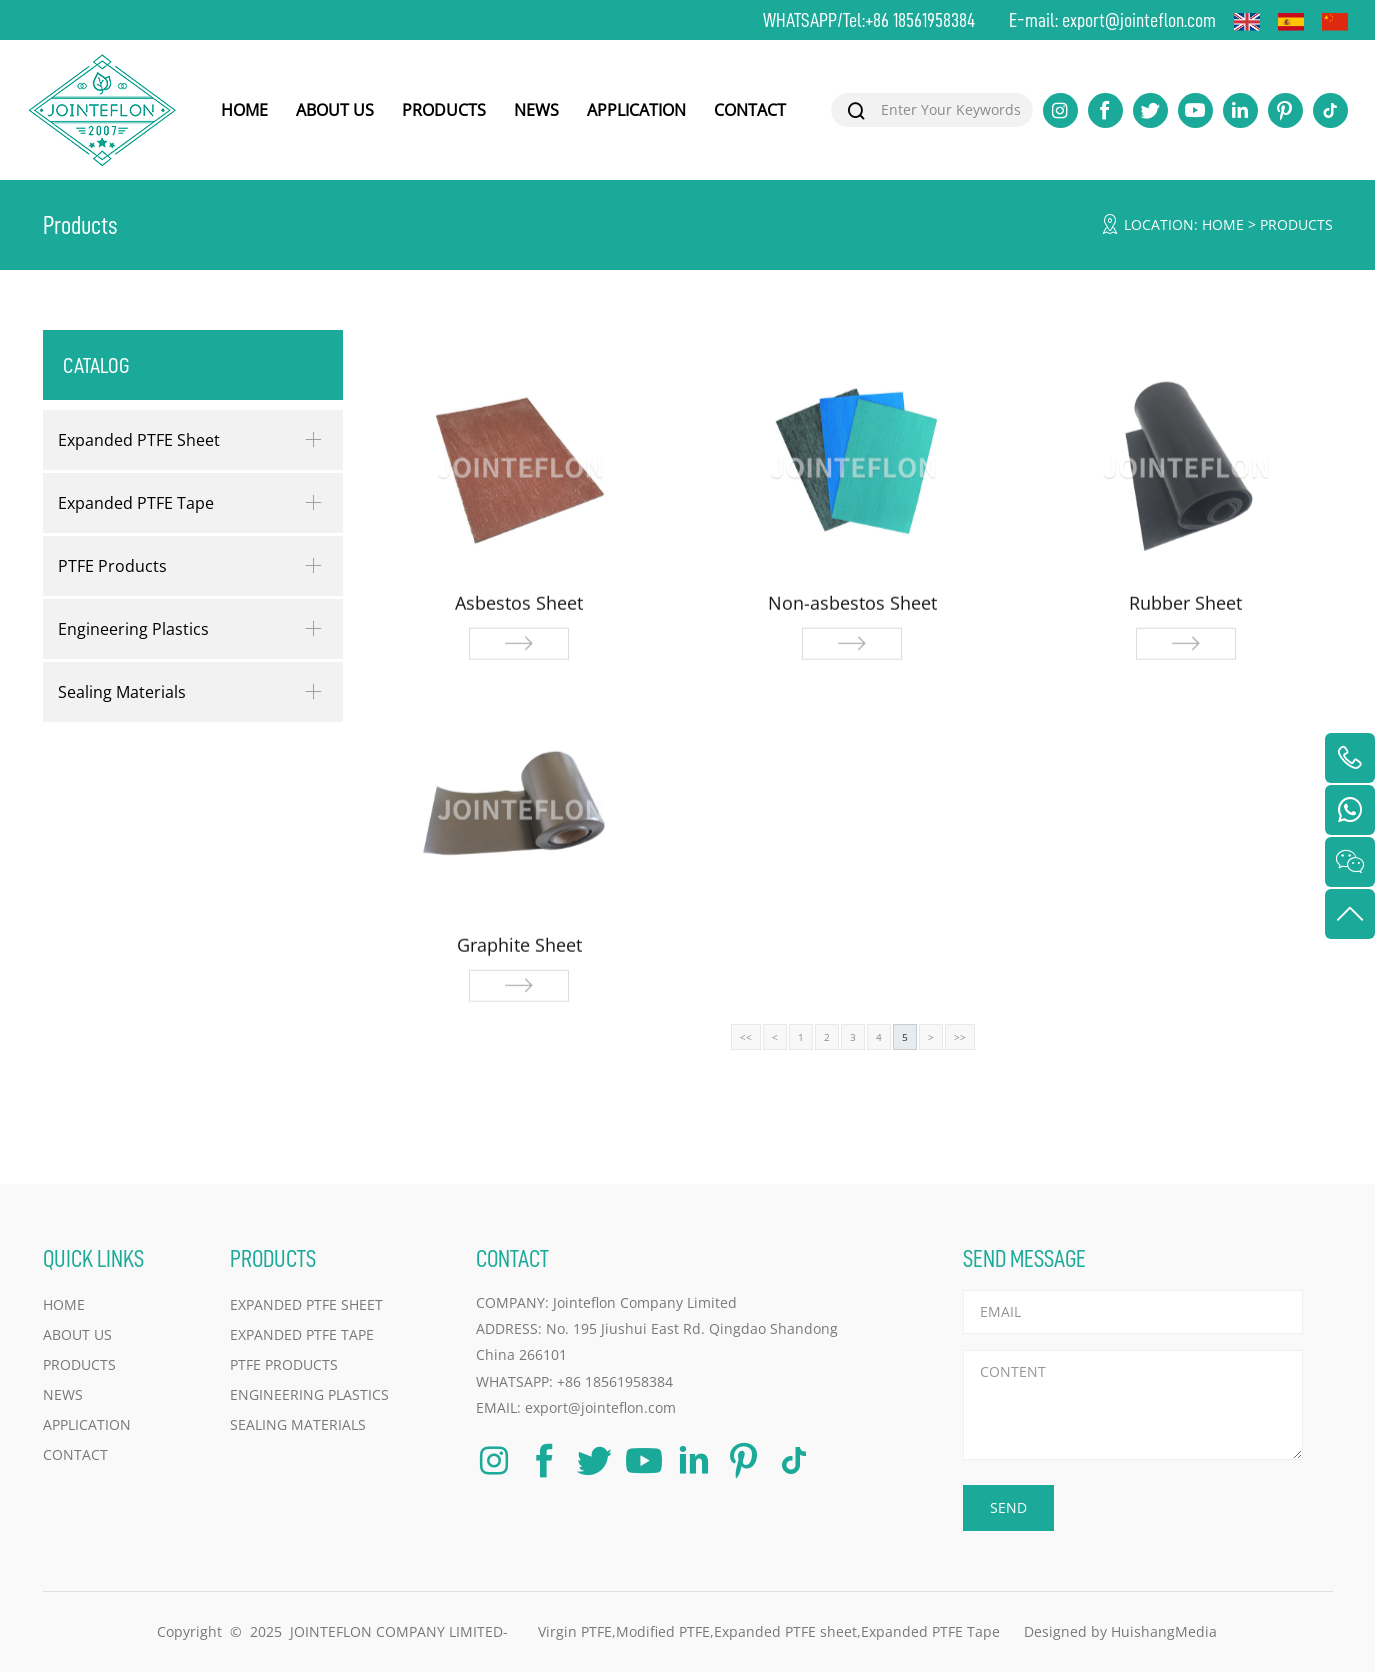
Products (1296, 224)
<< (746, 1037)
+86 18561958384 (920, 19)
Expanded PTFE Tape (136, 503)
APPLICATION (636, 110)
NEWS (536, 110)
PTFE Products (112, 566)
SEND (1008, 1507)
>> (960, 1037)
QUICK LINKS (93, 1258)
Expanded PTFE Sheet (139, 440)
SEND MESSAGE (1024, 1258)
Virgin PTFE (575, 1631)
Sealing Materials (122, 692)
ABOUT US (335, 110)
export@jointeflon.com (1139, 19)
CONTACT (750, 110)
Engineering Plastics (133, 629)
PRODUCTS (444, 110)
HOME (244, 110)
